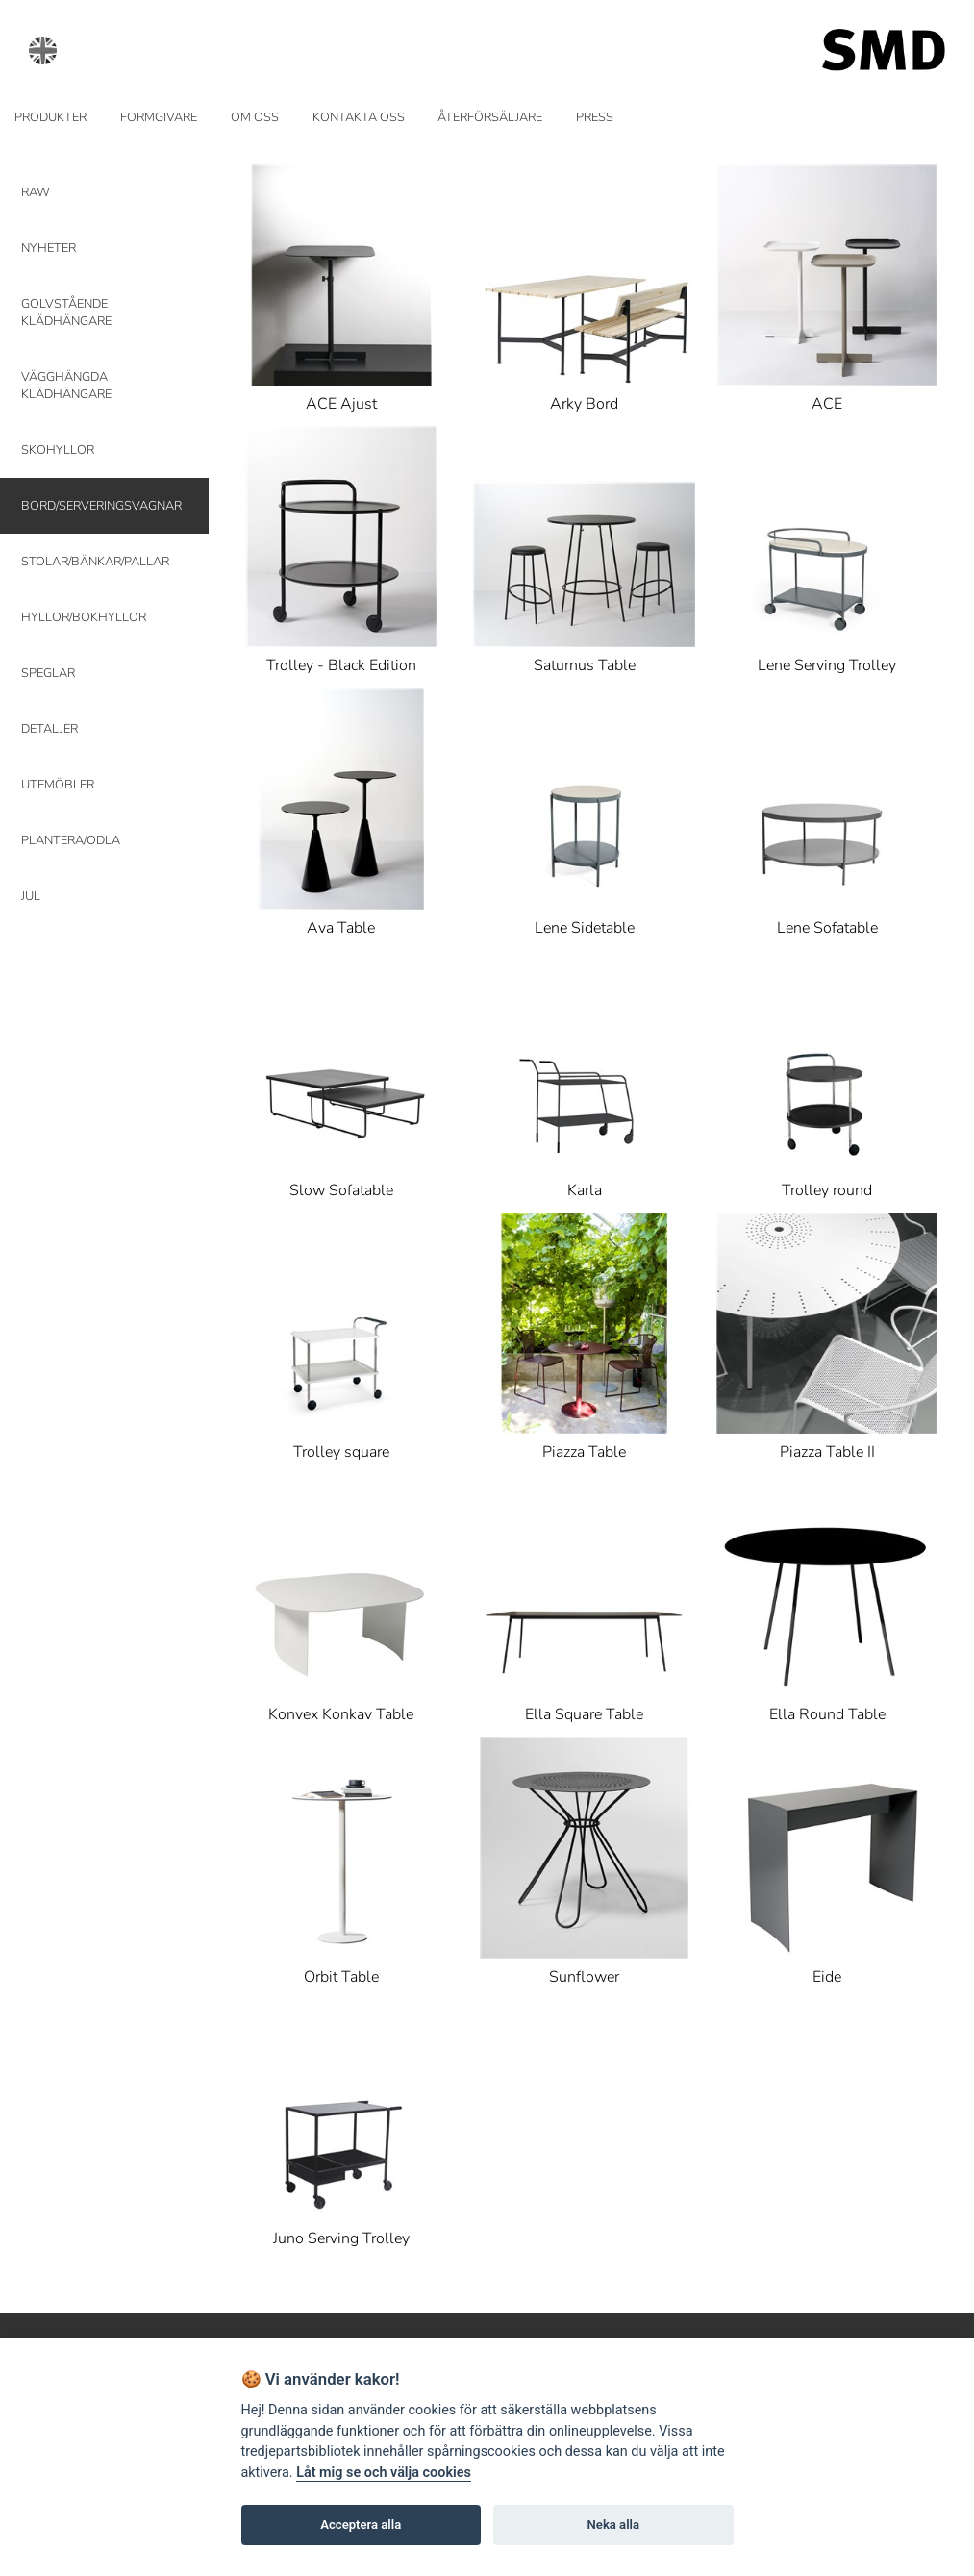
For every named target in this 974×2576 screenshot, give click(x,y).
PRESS (594, 117)
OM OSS (255, 117)
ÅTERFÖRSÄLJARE (489, 117)
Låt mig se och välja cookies (383, 2472)
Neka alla (613, 2524)
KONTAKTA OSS (358, 117)
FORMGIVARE (158, 117)
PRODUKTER (50, 117)
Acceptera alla (360, 2524)
